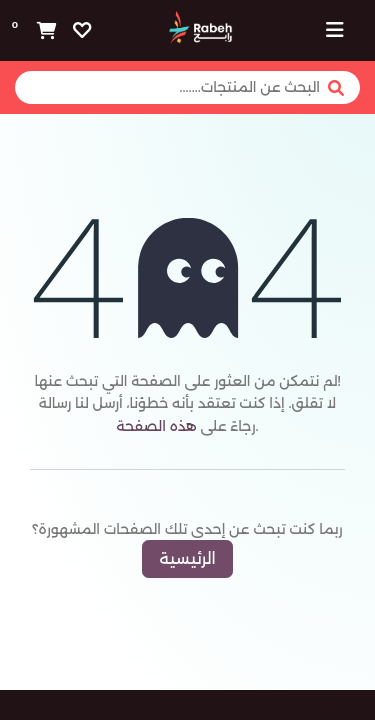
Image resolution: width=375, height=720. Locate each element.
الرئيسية (187, 558)
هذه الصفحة (156, 426)
